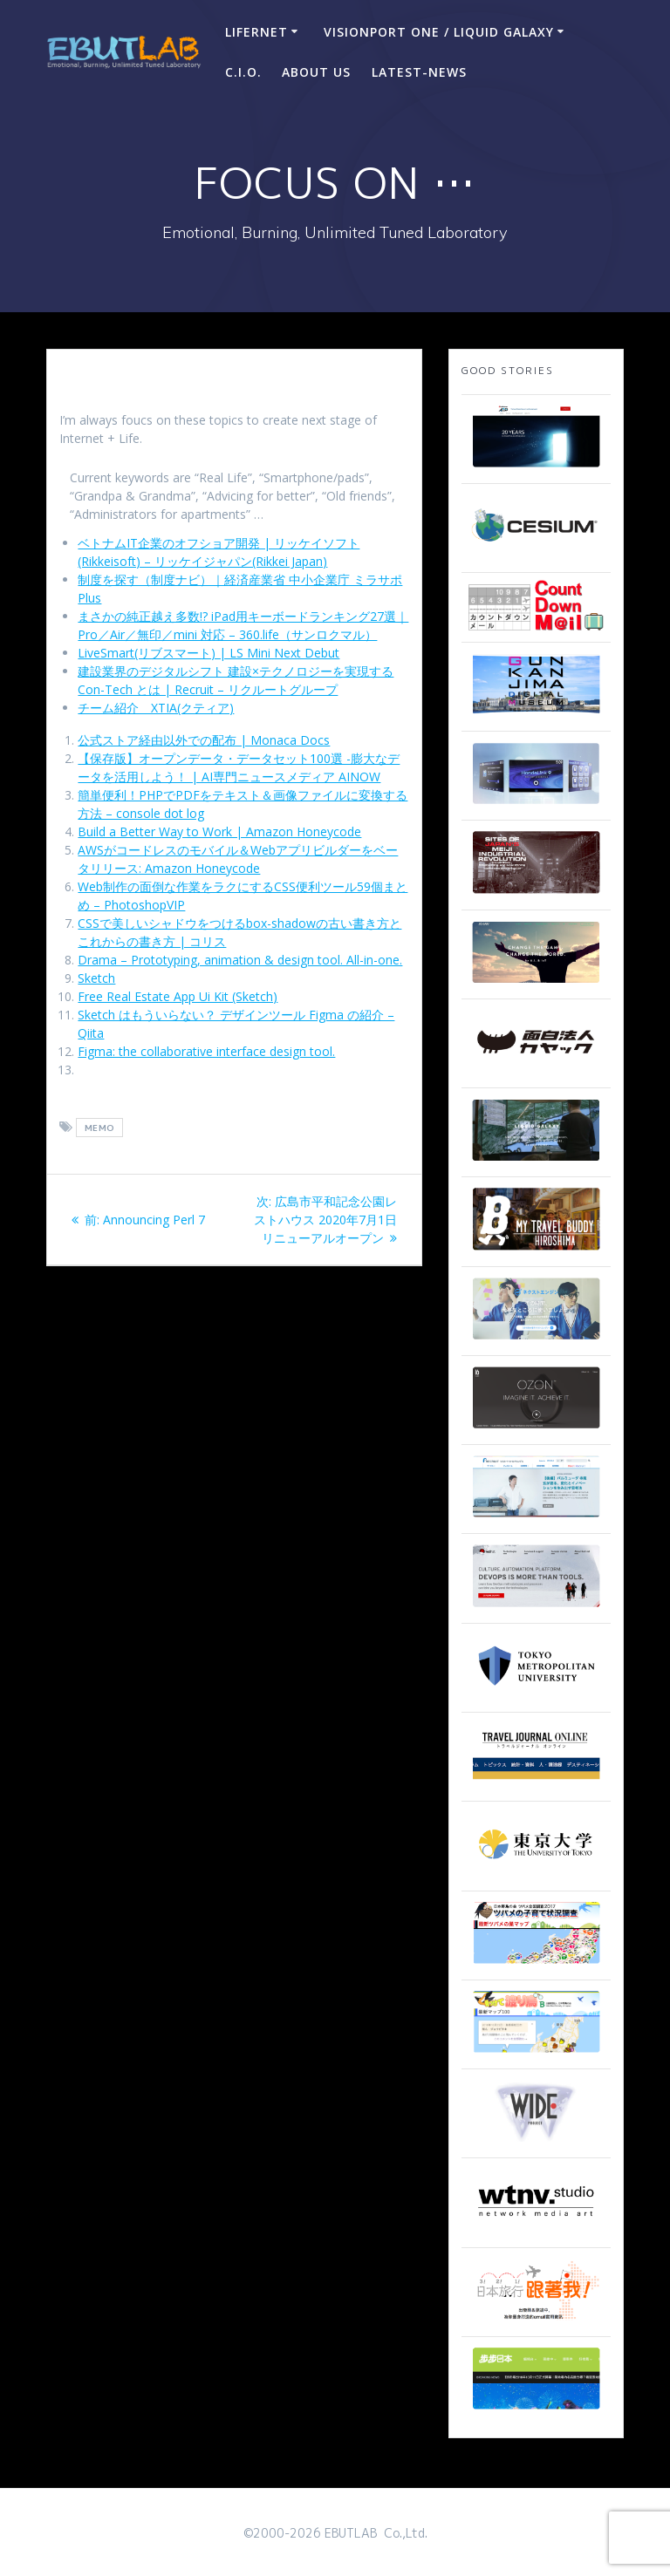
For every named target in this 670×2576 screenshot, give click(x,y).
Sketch (96, 978)
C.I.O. (243, 72)
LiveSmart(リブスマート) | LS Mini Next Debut (208, 652)
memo (100, 1127)
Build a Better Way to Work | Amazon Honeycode (219, 831)
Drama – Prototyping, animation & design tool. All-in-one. (240, 959)
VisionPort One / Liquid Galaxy (439, 32)
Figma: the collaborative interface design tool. (206, 1051)
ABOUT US (316, 72)
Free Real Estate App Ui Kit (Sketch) (177, 996)
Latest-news (419, 72)
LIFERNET (256, 32)
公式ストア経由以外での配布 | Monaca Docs (204, 740)
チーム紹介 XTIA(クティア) (156, 707)
